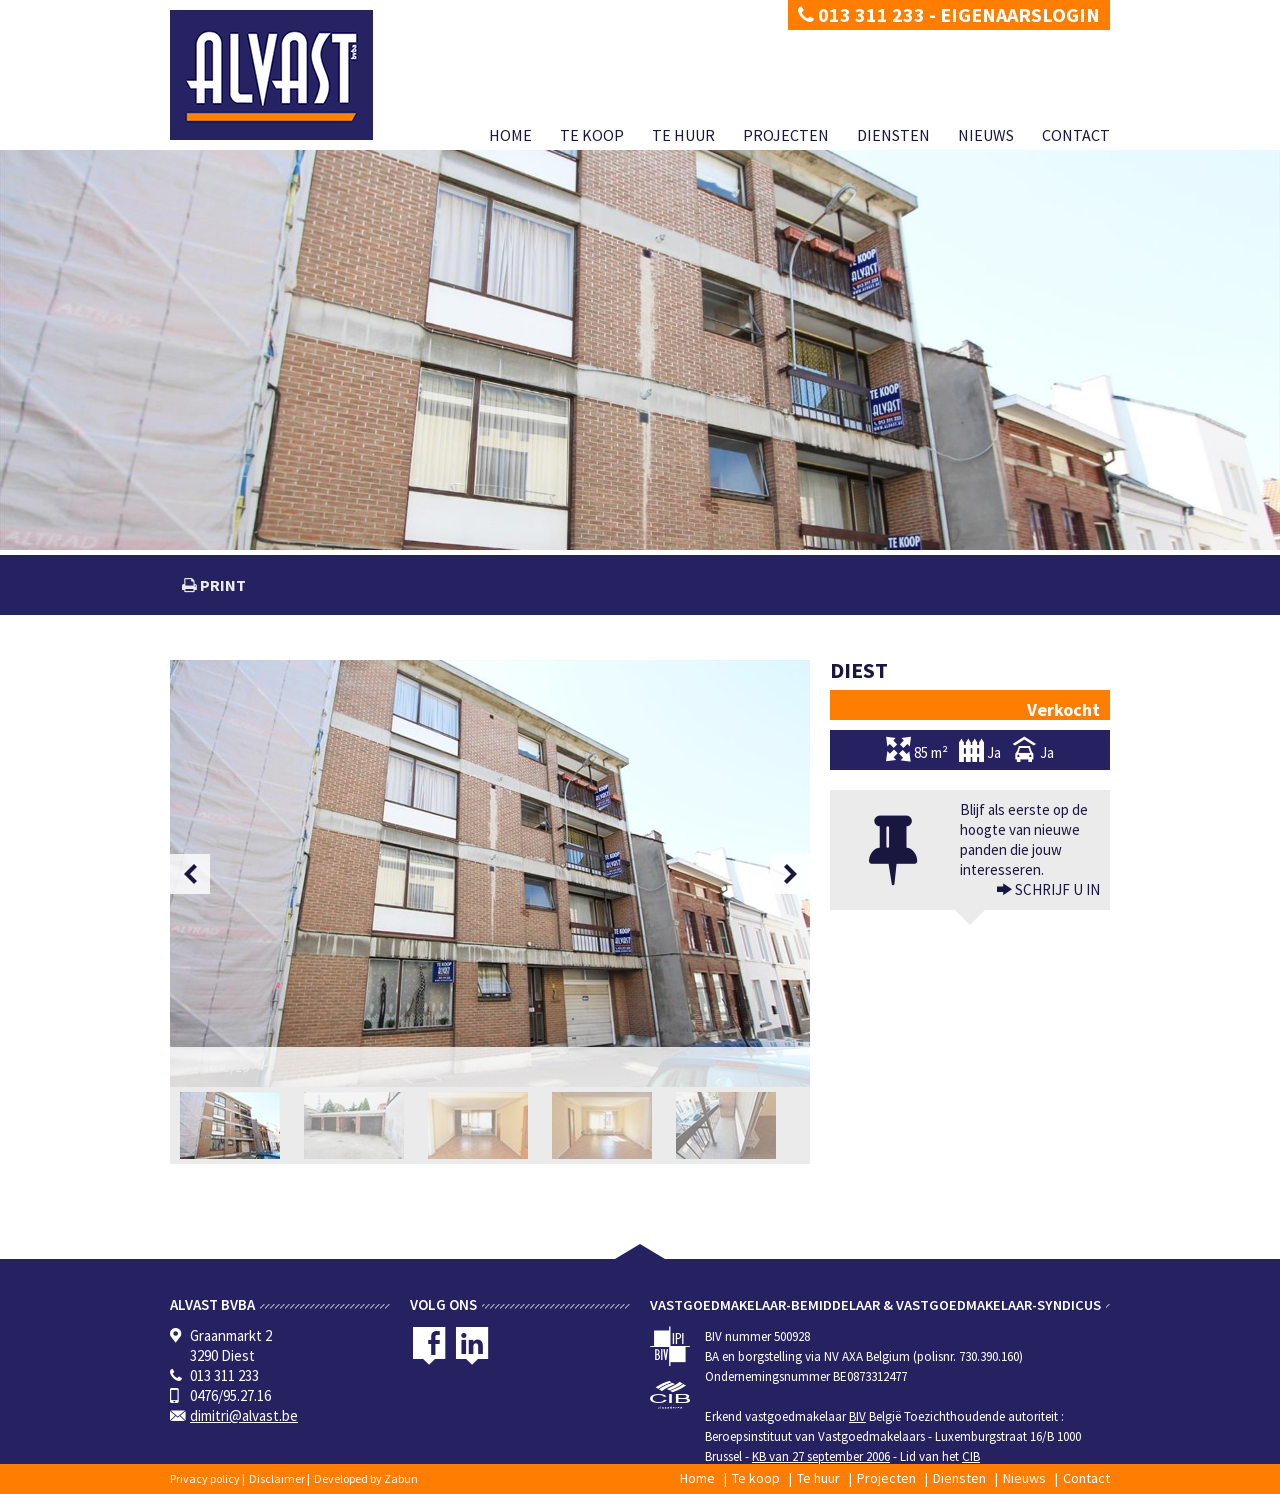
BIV (857, 1416)
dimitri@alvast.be (244, 1415)
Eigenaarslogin (1020, 14)
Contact (1076, 135)
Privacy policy (205, 1478)
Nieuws (986, 135)
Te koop (592, 135)
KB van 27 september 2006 (821, 1456)
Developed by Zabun (366, 1478)
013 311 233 (861, 14)
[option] (490, 873)
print (221, 585)
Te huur (683, 135)
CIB (971, 1456)
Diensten (893, 135)
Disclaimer (277, 1478)
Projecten (786, 135)
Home (510, 135)
